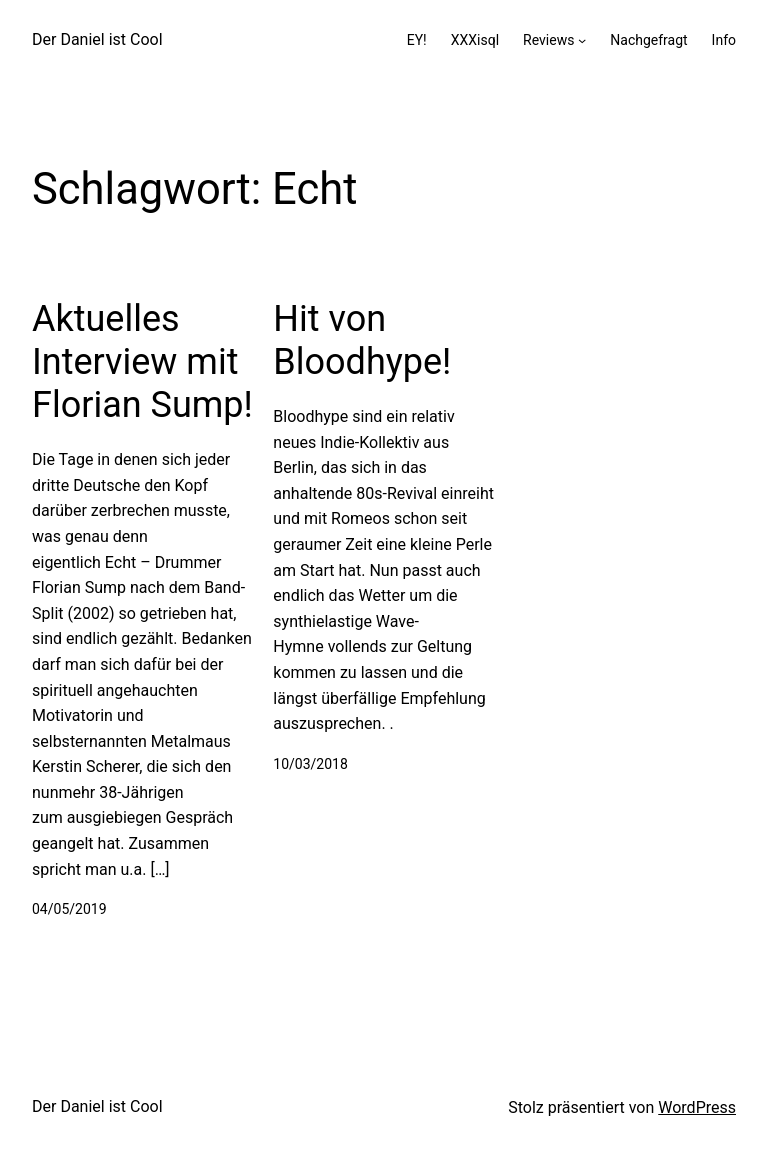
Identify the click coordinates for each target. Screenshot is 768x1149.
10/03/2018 (310, 764)
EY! (417, 40)
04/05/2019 (69, 909)
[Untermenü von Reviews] (582, 40)
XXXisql (475, 40)
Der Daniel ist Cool (97, 39)
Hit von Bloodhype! (362, 340)
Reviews (548, 40)
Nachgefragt (648, 40)
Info (724, 40)
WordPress (697, 1107)
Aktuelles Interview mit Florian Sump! (142, 362)
